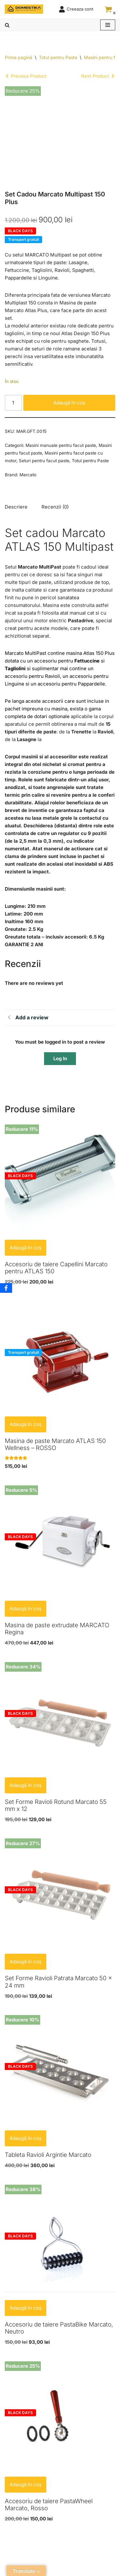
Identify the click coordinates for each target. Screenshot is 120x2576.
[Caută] (7, 25)
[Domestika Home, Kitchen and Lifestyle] (24, 9)
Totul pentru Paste (58, 57)
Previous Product (29, 76)
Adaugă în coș (69, 403)
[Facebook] (6, 1288)
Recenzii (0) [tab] (55, 507)
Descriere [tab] (16, 507)
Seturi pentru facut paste (44, 460)
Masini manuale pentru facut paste (61, 445)
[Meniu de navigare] (107, 24)
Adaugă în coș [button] (25, 1248)
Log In (60, 1058)
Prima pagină (18, 57)
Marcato (27, 474)
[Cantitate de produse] (13, 403)
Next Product (95, 76)
